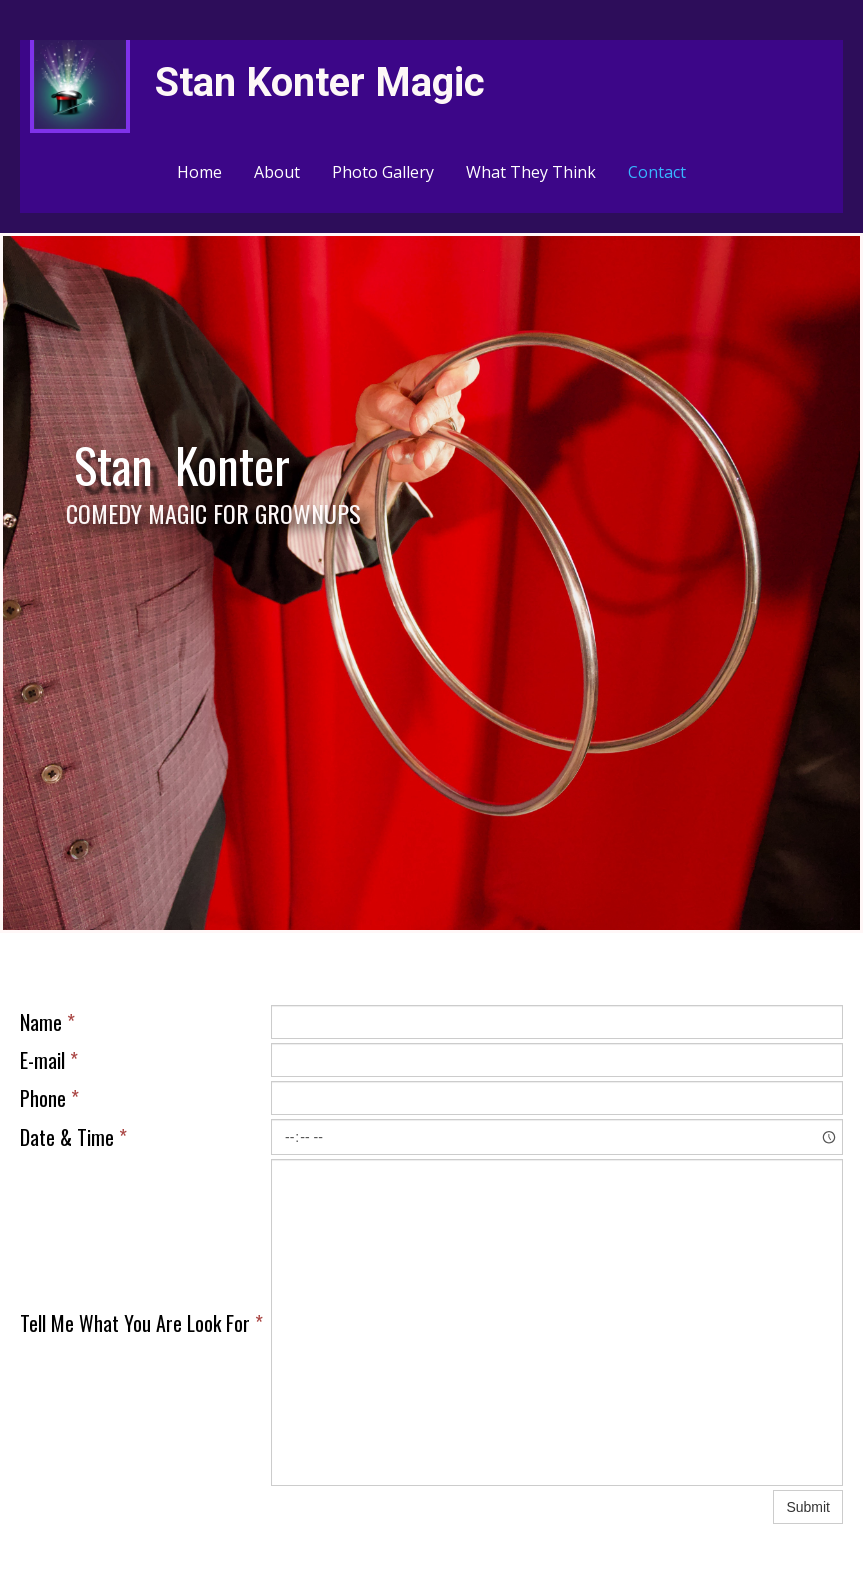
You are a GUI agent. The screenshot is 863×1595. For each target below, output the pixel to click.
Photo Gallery (383, 172)
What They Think (531, 172)
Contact (657, 172)
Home (199, 172)
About (277, 172)
